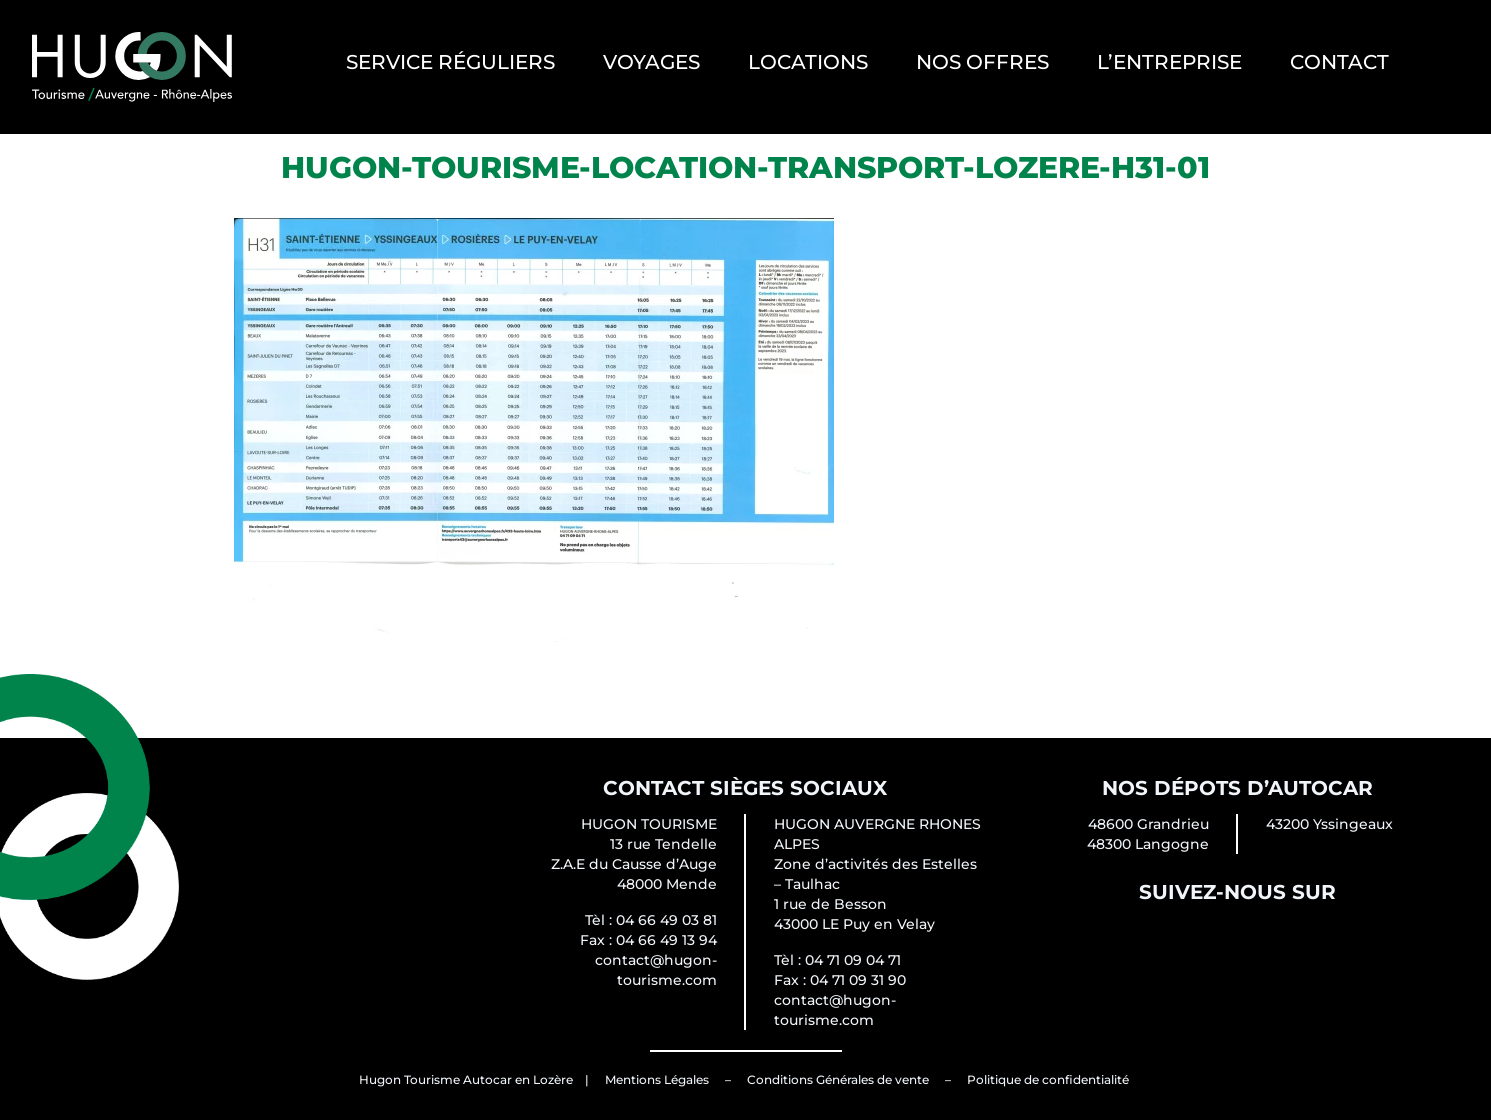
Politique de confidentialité (1048, 1079)
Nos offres (982, 62)
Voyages (651, 62)
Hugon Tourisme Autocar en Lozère (466, 1079)
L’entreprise (1169, 62)
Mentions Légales (657, 1079)
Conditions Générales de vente (838, 1079)
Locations (808, 62)
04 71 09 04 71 (853, 960)
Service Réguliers (450, 62)
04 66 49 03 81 (666, 920)
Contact (1339, 62)
